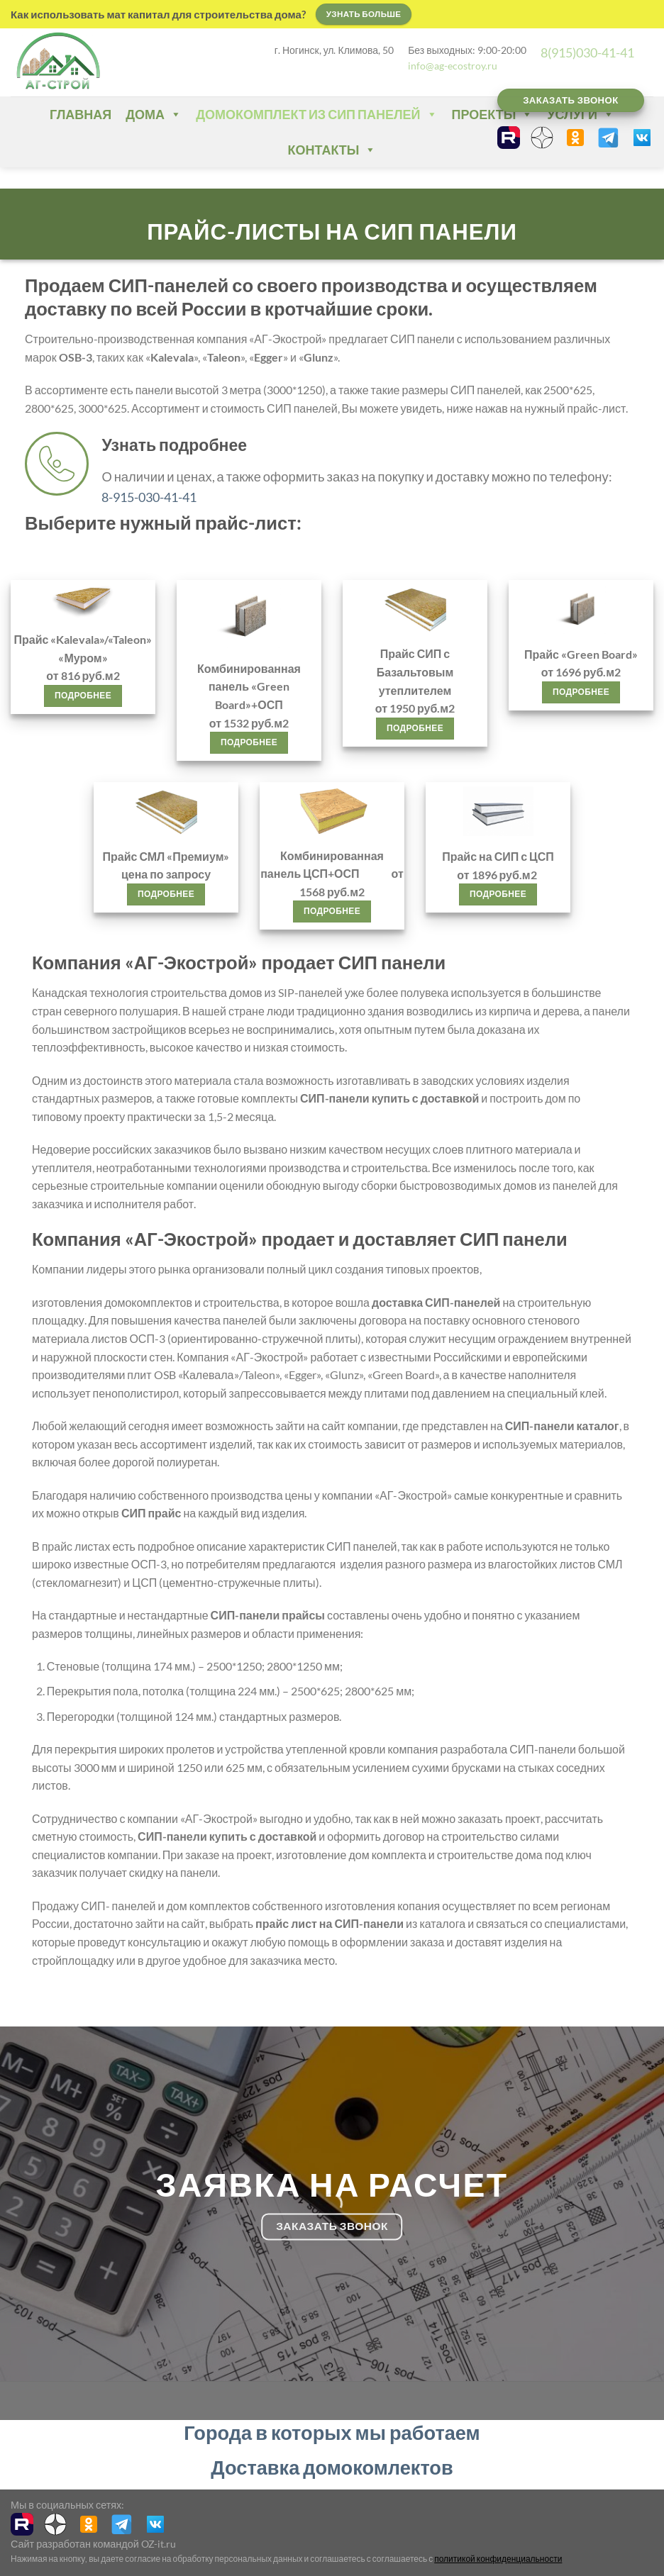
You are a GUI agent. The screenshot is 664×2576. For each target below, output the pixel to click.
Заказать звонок (571, 100)
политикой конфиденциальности (498, 2558)
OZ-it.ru (158, 2544)
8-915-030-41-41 (149, 497)
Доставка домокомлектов (332, 2467)
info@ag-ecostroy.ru (452, 66)
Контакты (332, 149)
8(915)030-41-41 (587, 52)
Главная (80, 114)
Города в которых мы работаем (332, 2432)
